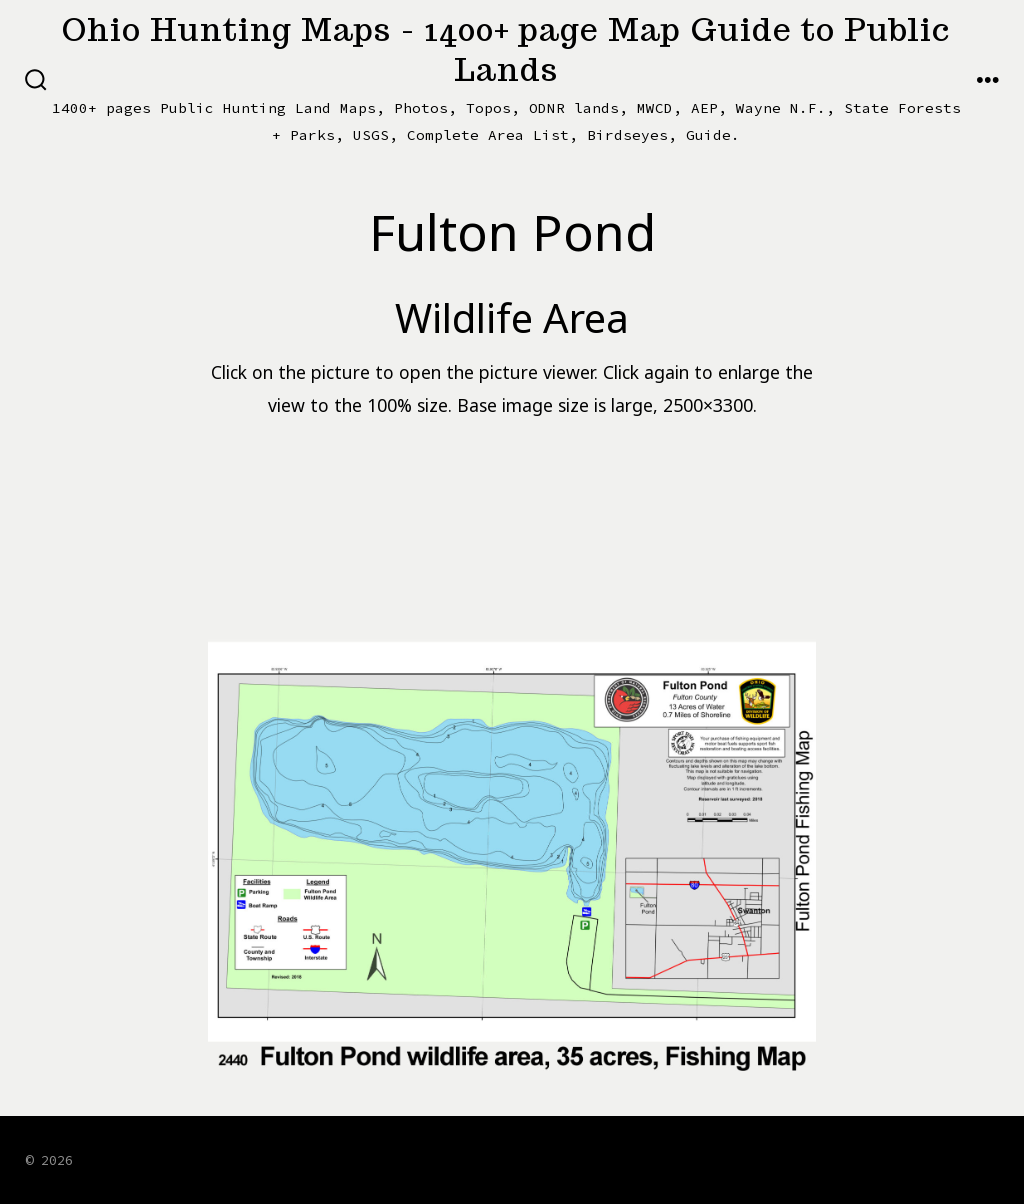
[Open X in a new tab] (828, 1158)
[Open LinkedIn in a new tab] (930, 1158)
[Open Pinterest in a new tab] (980, 1158)
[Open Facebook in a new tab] (774, 1158)
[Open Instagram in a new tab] (881, 1158)
